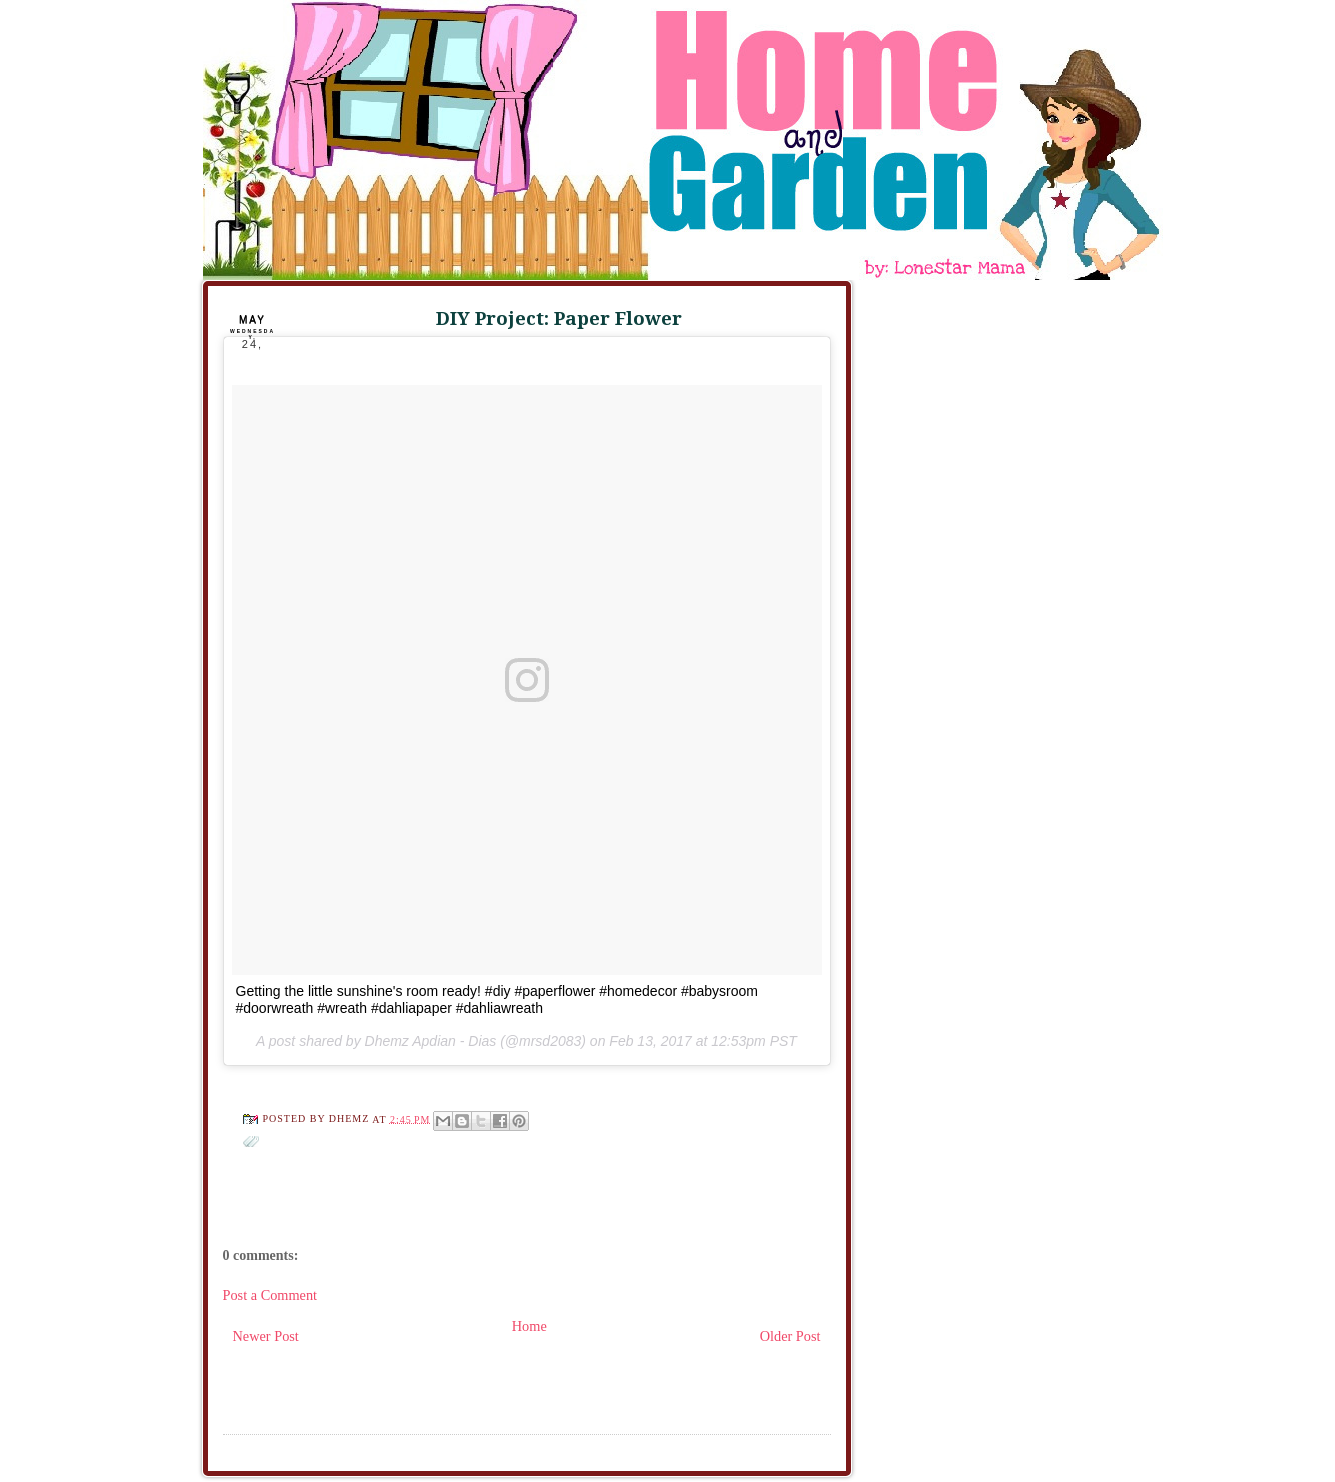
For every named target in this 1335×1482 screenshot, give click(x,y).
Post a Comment (270, 1295)
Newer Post (266, 1336)
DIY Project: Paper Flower (559, 318)
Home (529, 1326)
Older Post (790, 1336)
